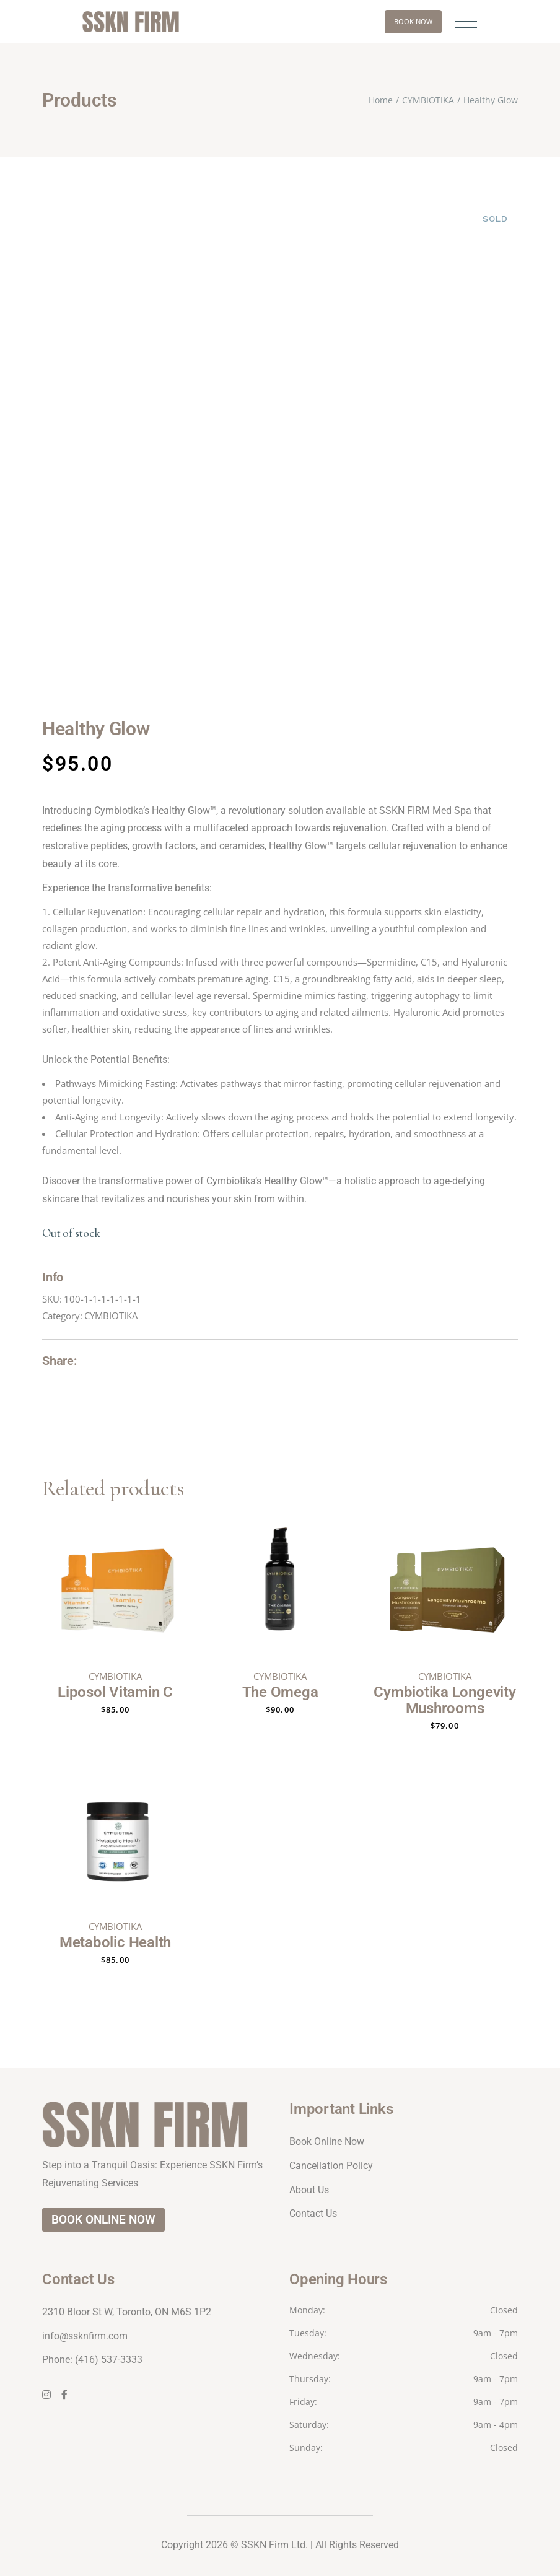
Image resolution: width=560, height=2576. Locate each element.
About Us (309, 2190)
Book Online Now (326, 2141)
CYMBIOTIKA (111, 1315)
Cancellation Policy (331, 2166)
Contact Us (313, 2213)
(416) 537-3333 (108, 2359)
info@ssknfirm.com (85, 2336)
